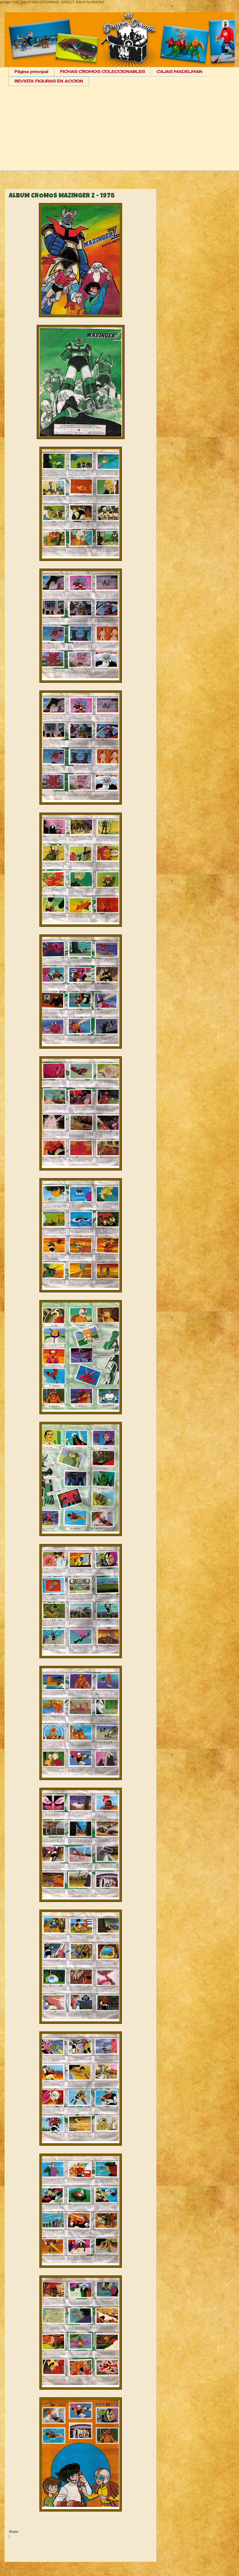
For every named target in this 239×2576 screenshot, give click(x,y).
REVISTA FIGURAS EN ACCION (49, 81)
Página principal (31, 71)
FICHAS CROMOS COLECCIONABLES (102, 71)
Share (13, 2532)
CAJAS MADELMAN (179, 71)
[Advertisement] (123, 132)
